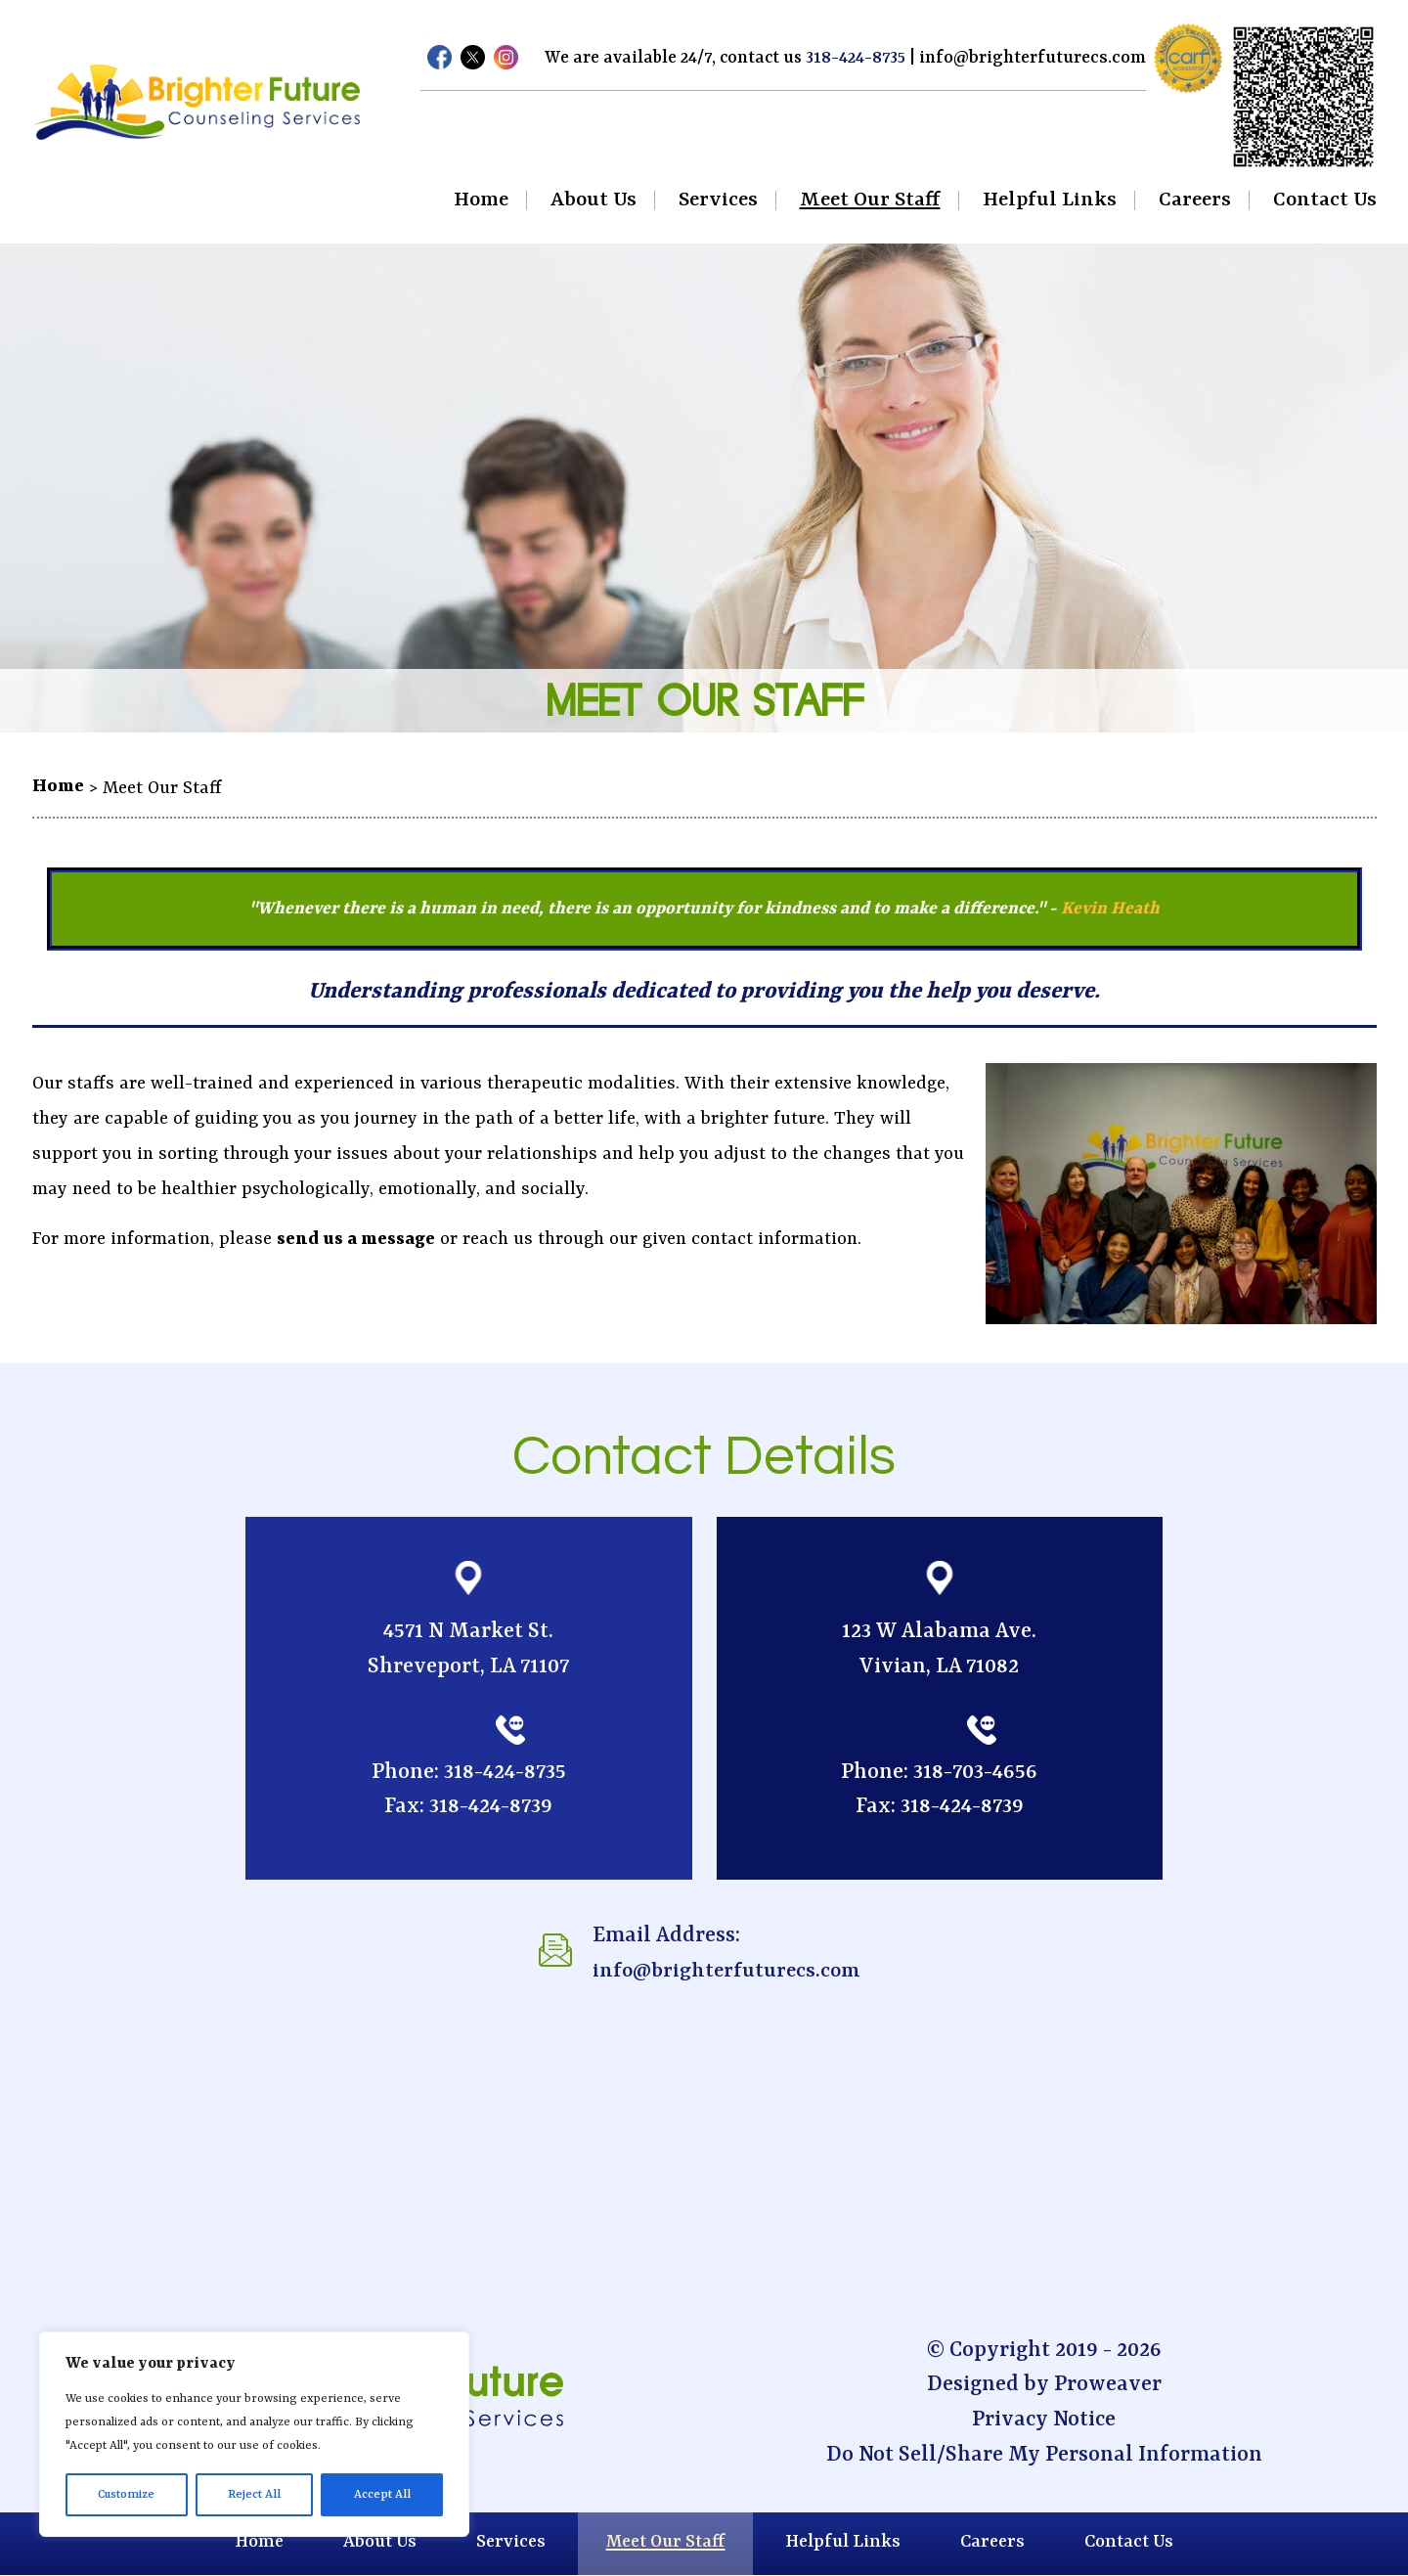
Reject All (254, 2495)
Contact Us (1325, 200)
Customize (126, 2495)
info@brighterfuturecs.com (1035, 57)
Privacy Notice (1044, 2420)
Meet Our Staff (870, 200)
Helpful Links (1050, 200)
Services (718, 200)
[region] (254, 2434)
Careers (1195, 200)
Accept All (382, 2495)
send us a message (356, 1239)
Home (481, 200)
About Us (593, 200)
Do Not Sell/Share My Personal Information (1044, 2455)
